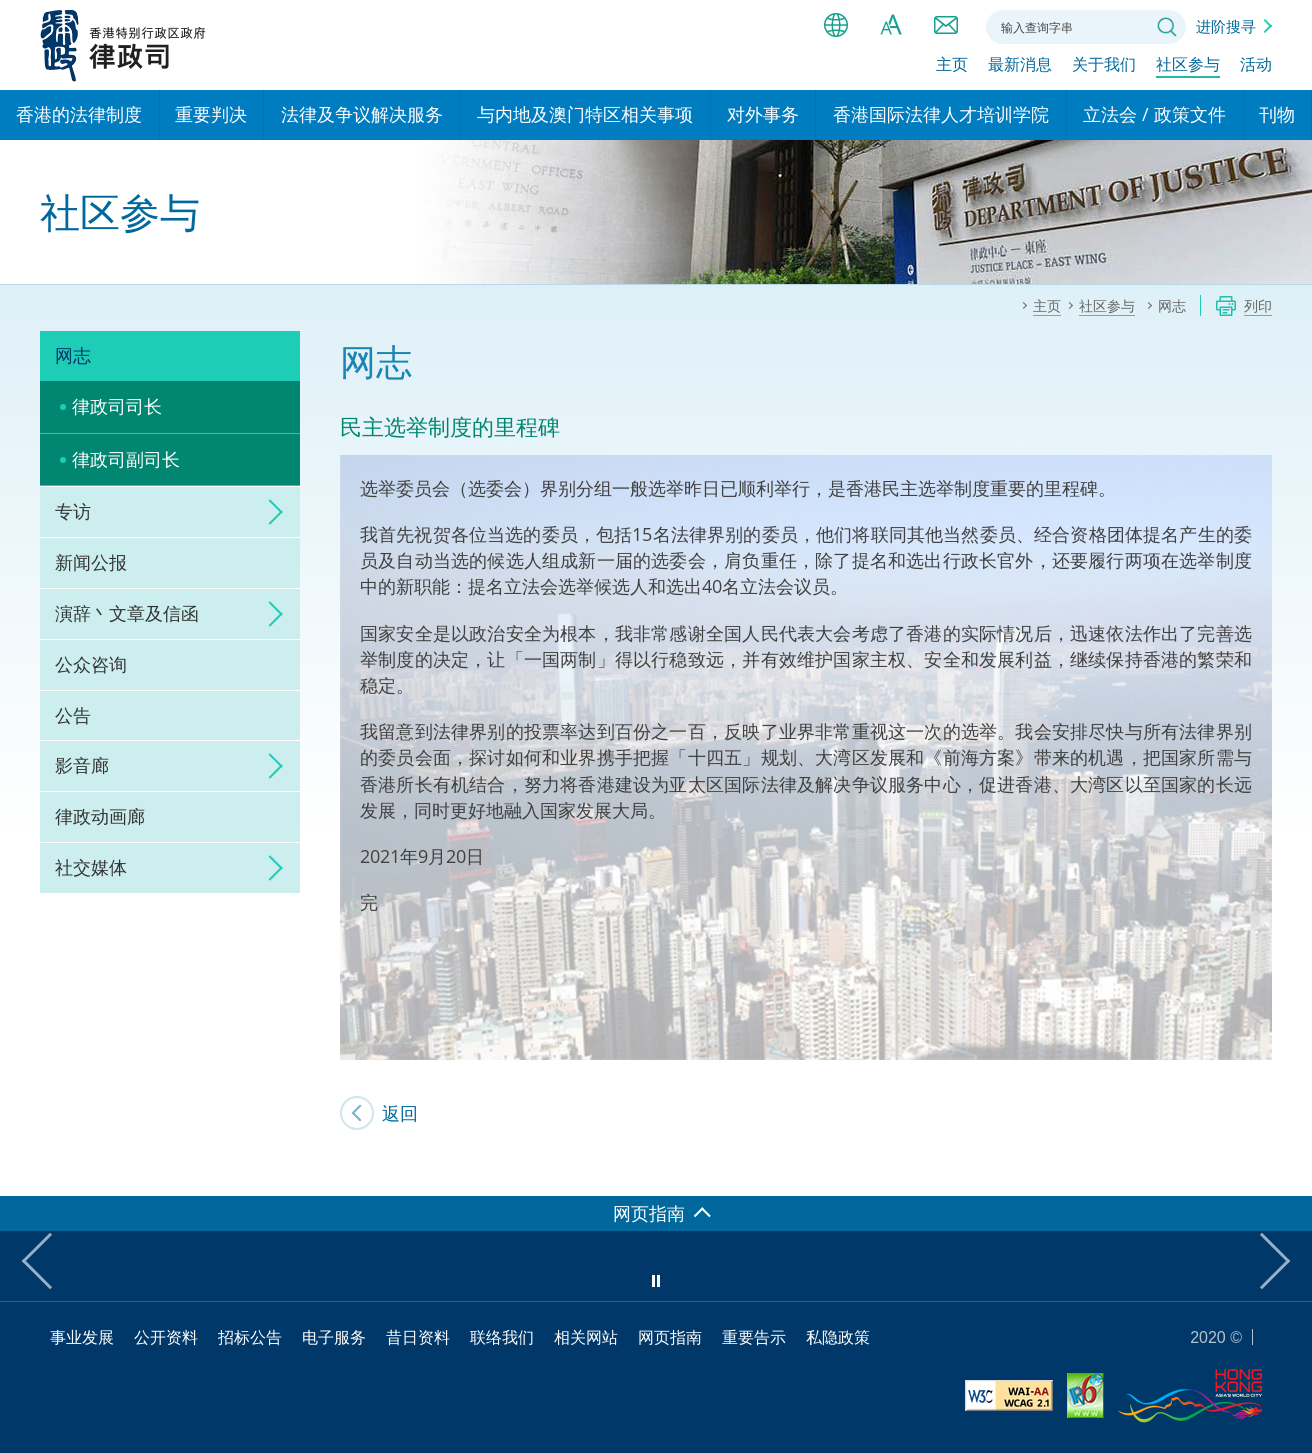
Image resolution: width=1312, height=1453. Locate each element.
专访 (73, 511)
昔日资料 (418, 1337)
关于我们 (1104, 67)
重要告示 (754, 1337)
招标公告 (250, 1337)
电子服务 (334, 1337)
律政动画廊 (100, 816)
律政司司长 (117, 406)
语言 (836, 25)
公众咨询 (91, 664)
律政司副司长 (126, 459)
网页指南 (670, 1337)
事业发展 (82, 1337)
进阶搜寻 (1226, 26)
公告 (73, 715)
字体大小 (891, 25)
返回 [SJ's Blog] (400, 1113)
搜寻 (1167, 27)
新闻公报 (91, 562)
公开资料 (166, 1337)
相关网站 (586, 1337)
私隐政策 (838, 1337)
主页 (952, 67)
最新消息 (1020, 67)
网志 (73, 355)
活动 (1256, 67)
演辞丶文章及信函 (127, 613)
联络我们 (946, 25)
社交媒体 (91, 867)
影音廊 (82, 765)
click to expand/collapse (270, 512)
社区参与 (1188, 67)
